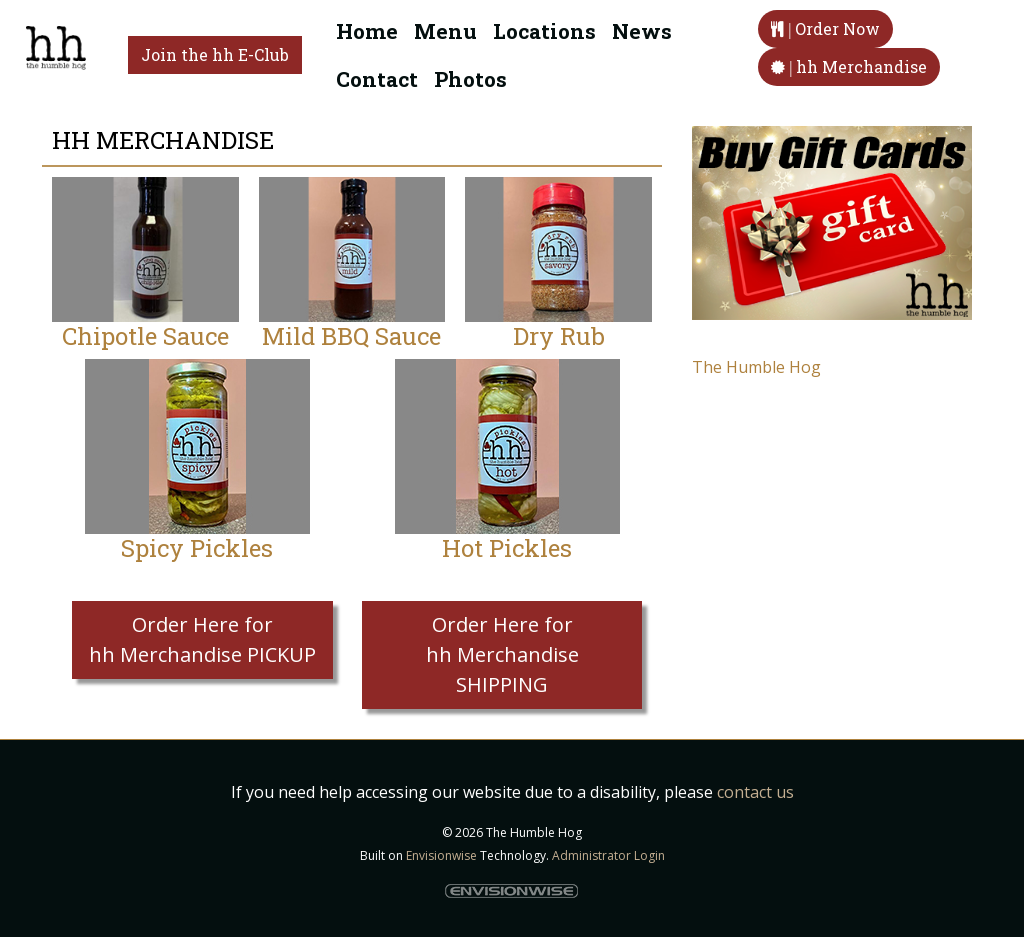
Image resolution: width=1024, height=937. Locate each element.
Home (367, 31)
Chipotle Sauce (145, 336)
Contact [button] (377, 79)
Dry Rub (559, 336)
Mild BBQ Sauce (351, 336)
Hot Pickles (507, 548)
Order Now (825, 28)
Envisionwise (441, 855)
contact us (755, 792)
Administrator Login (608, 855)
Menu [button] (445, 31)
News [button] (642, 31)
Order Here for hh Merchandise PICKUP (202, 639)
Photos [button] (470, 79)
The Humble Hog (756, 367)
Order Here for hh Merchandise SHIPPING (502, 654)
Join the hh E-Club (215, 54)
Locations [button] (544, 31)
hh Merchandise (849, 66)
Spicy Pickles (197, 548)
